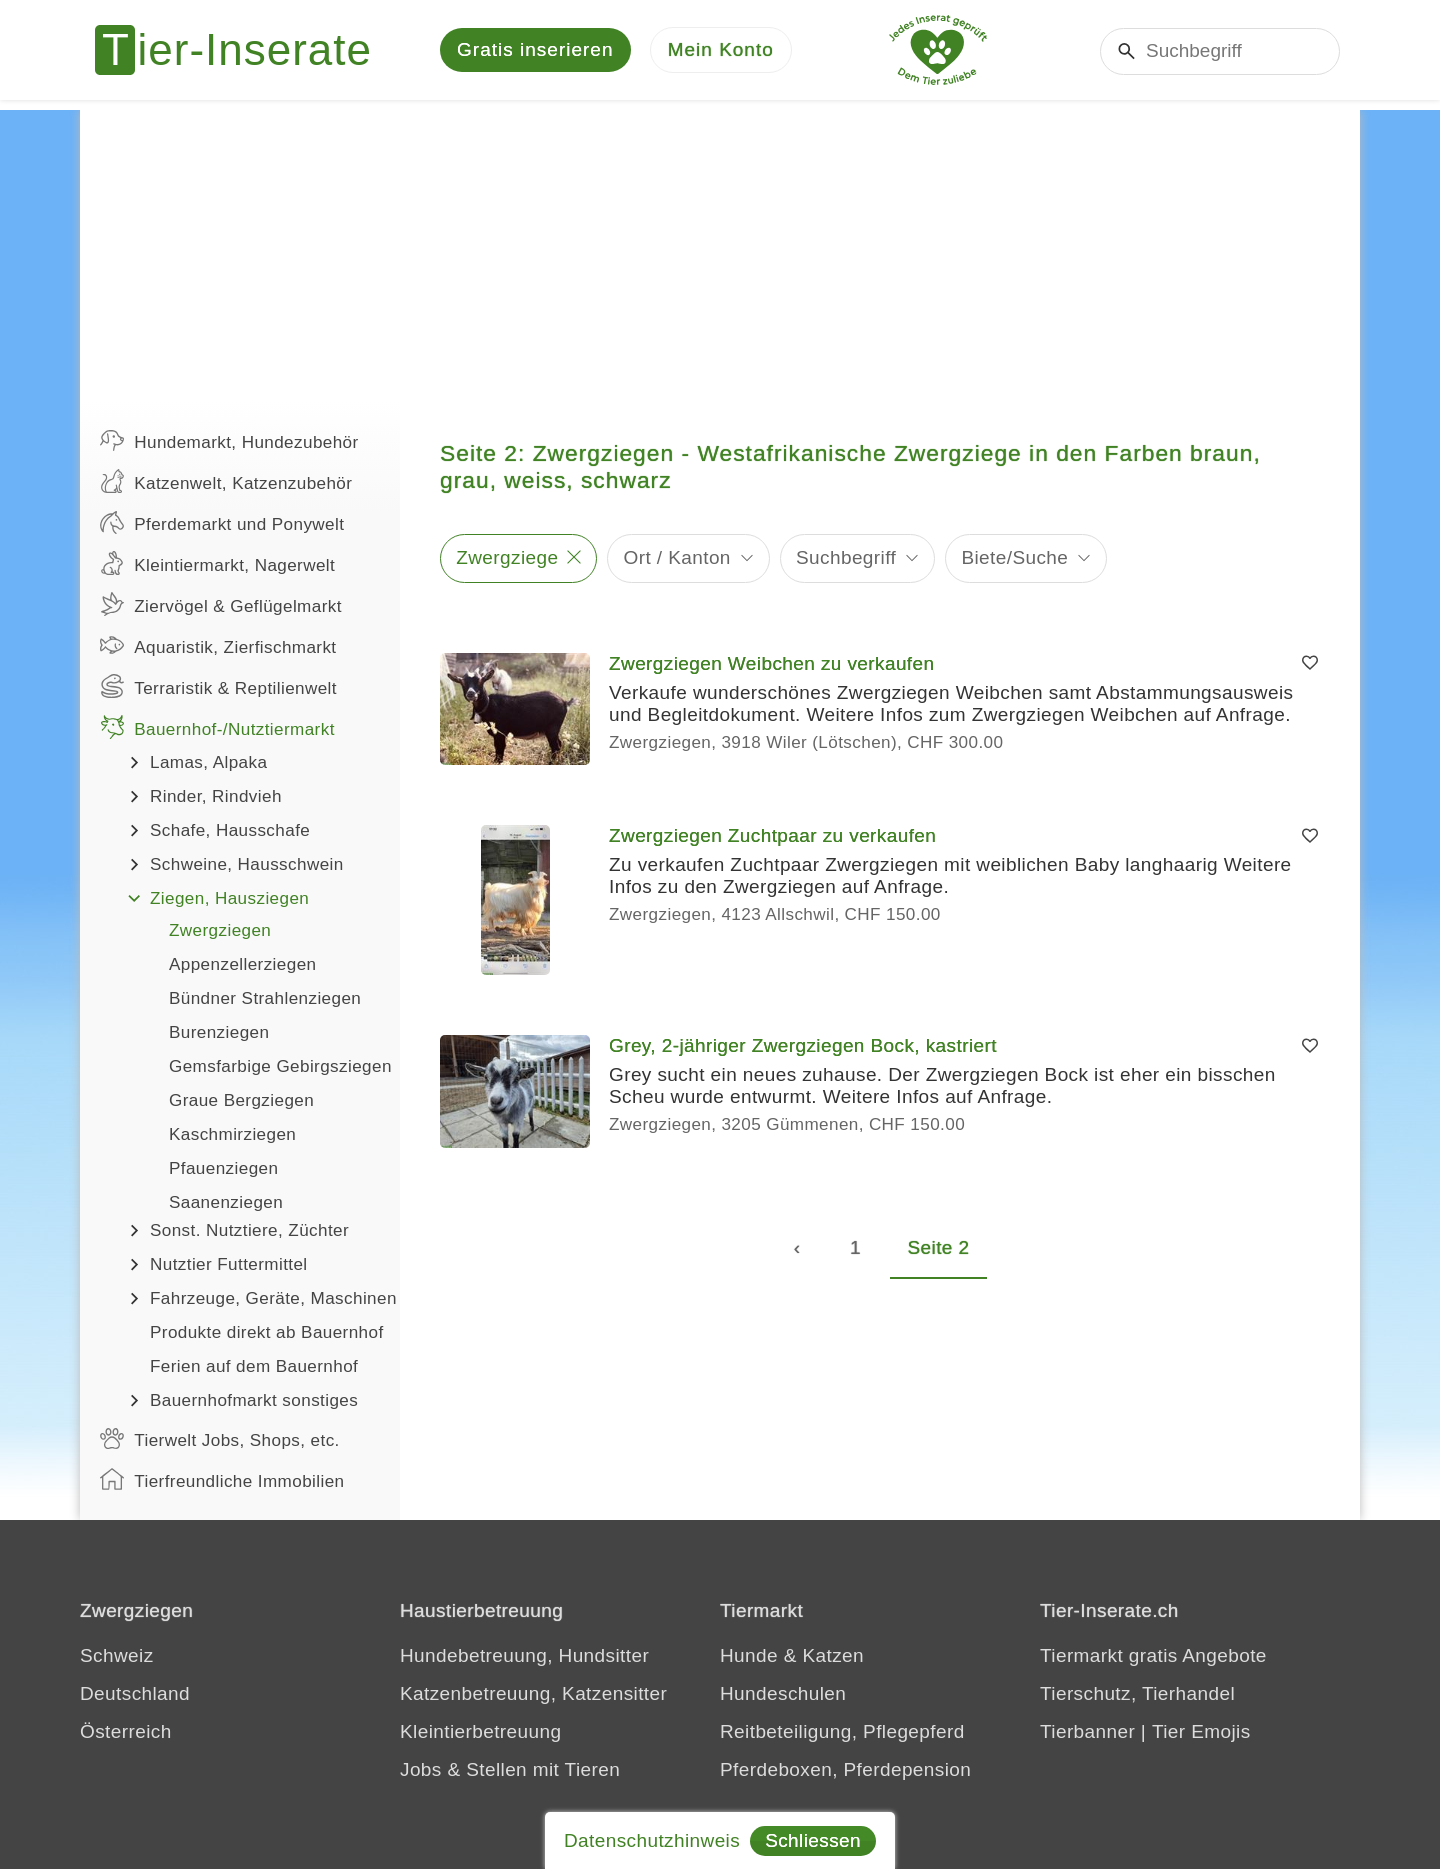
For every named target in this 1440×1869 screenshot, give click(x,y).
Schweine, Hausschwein (247, 864)
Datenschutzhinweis (652, 1840)
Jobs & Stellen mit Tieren (510, 1769)
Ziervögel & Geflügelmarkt (221, 604)
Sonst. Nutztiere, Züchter (249, 1230)
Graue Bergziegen (241, 1100)
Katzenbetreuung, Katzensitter (533, 1693)
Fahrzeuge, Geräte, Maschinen (273, 1298)
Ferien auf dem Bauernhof (254, 1366)
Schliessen (813, 1840)
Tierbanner (1087, 1731)
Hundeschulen (783, 1693)
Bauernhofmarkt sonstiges (254, 1400)
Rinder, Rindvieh (216, 796)
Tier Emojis (1201, 1731)
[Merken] (1310, 664)
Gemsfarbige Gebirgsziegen (280, 1066)
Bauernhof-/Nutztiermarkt (217, 727)
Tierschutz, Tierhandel (1137, 1693)
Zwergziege (507, 557)
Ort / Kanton (677, 557)
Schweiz (117, 1655)
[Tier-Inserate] (245, 50)
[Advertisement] (720, 250)
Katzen (833, 1655)
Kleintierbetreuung (480, 1731)
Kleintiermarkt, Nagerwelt (217, 563)
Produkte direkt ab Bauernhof (267, 1332)
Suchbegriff (846, 557)
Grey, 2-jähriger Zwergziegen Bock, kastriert (803, 1045)
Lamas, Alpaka (208, 762)
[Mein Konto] (721, 50)
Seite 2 (939, 1247)
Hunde (749, 1655)
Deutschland (135, 1693)
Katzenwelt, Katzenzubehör (226, 481)
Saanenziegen (226, 1202)
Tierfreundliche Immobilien (222, 1479)
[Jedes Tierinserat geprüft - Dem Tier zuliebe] (938, 50)
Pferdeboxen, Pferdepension (845, 1769)
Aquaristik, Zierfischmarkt (218, 645)
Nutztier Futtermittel (229, 1264)
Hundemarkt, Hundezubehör (229, 440)
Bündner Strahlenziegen (265, 998)
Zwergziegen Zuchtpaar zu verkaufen (772, 835)
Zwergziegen (220, 930)
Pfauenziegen (223, 1168)
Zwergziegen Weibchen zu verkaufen (771, 663)
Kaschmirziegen (232, 1134)
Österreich (126, 1731)
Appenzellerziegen (242, 964)
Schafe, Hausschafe (230, 830)
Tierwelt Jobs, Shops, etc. (220, 1438)
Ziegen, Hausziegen (229, 898)
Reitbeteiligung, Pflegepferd (842, 1731)
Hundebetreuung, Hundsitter (524, 1655)
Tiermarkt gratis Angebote (1153, 1655)
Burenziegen (219, 1032)
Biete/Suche (1014, 557)
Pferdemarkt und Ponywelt (222, 522)
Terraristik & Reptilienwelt (218, 686)
